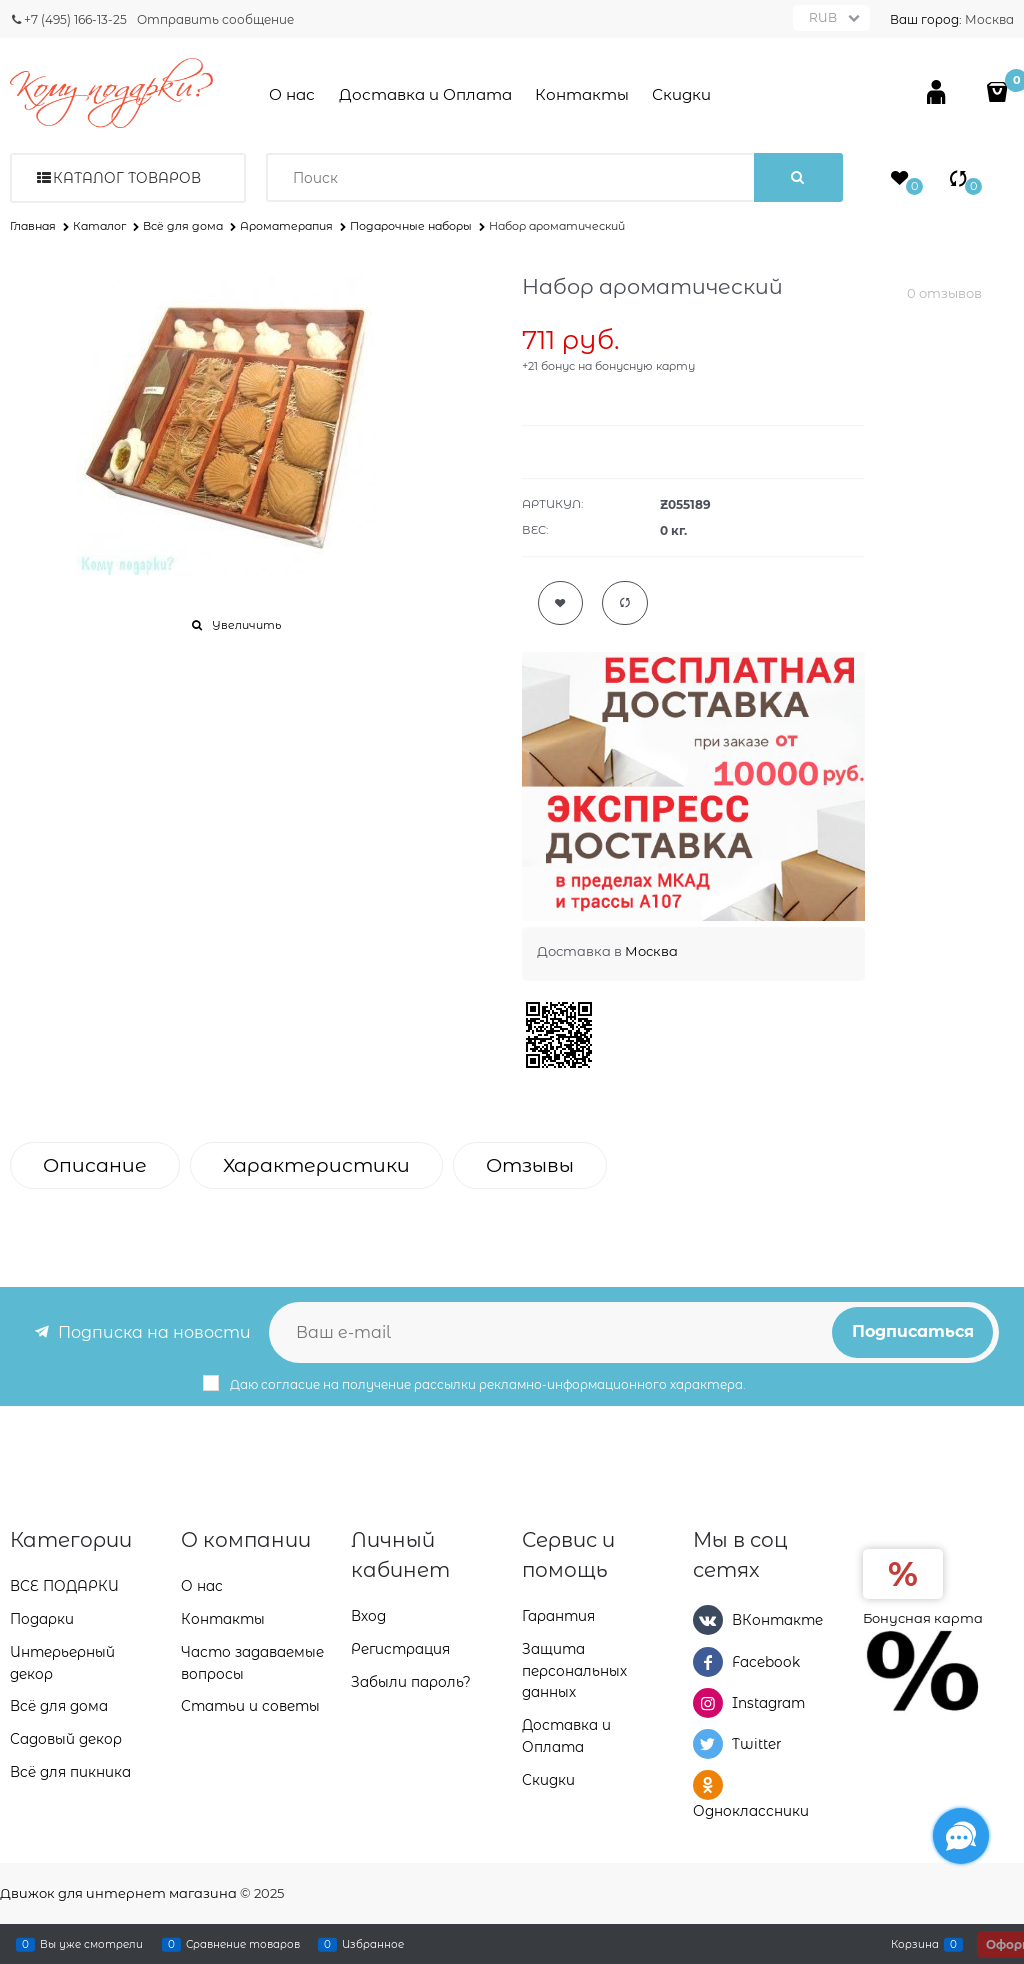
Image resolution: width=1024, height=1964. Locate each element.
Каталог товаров (127, 178)
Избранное (373, 1944)
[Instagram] (708, 1703)
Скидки (681, 94)
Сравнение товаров (243, 1944)
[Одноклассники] (708, 1785)
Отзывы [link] (530, 1165)
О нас (292, 94)
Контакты (582, 94)
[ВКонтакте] (708, 1620)
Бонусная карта (923, 1618)
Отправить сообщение (215, 19)
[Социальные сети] (961, 1836)
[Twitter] (708, 1744)
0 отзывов (944, 293)
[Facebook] (708, 1662)
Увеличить (246, 625)
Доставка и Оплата (425, 94)
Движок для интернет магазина (118, 1893)
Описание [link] (95, 1165)
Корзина (915, 1944)
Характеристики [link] (316, 1165)
